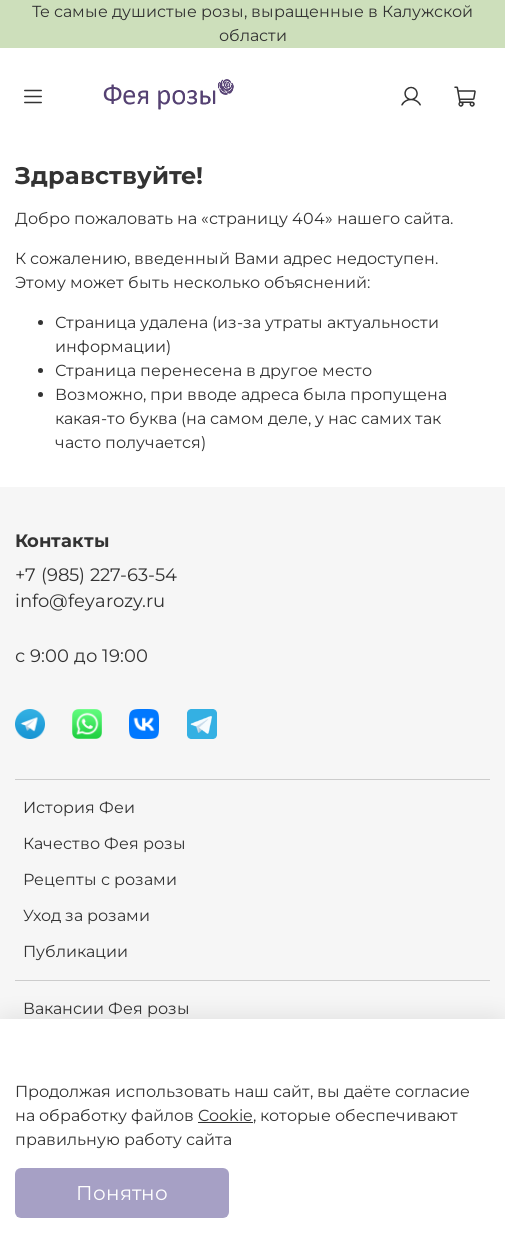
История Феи (79, 807)
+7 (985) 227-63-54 (96, 574)
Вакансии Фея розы (106, 1008)
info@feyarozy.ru (90, 600)
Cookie (225, 1115)
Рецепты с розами (100, 879)
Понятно (122, 1193)
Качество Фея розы (104, 843)
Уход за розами (86, 915)
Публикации (75, 951)
